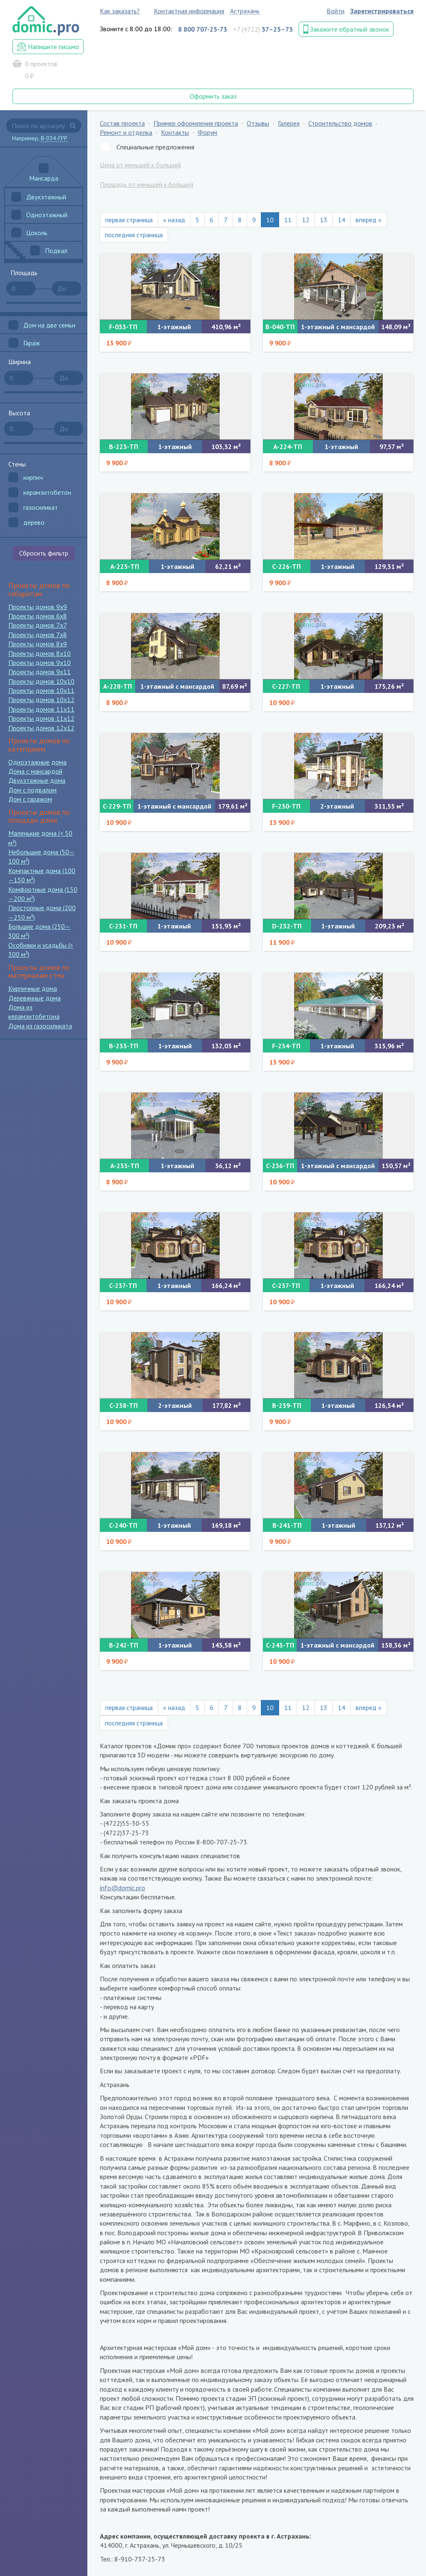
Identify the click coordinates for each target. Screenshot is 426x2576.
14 (341, 220)
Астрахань (245, 11)
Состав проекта (122, 123)
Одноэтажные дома (37, 762)
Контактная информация (189, 11)
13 (323, 220)
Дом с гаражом (30, 799)
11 (288, 220)
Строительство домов (340, 123)
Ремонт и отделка (126, 132)
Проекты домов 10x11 (41, 690)
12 (306, 220)
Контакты (175, 132)
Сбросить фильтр (43, 553)
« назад (174, 220)
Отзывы (258, 123)
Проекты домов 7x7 (37, 625)
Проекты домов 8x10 (39, 653)
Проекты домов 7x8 (37, 634)
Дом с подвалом (32, 790)
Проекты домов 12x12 (41, 728)
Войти (335, 11)
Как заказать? (120, 11)
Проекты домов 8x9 (37, 644)
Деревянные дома (34, 998)
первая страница (129, 220)
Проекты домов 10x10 (41, 681)
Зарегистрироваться (382, 11)
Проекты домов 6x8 (37, 616)
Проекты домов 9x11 (39, 672)
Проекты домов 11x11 (41, 709)
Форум (207, 132)
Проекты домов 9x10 (39, 662)
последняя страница (134, 235)
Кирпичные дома (32, 988)
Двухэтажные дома (36, 780)
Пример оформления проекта (196, 123)
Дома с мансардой (35, 771)
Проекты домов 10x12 (41, 699)
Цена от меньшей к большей (140, 165)
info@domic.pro (122, 1888)
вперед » (368, 220)
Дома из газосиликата (40, 1026)
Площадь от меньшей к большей (146, 184)
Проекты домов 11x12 (41, 718)
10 (270, 220)
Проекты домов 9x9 (37, 607)
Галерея (289, 123)
